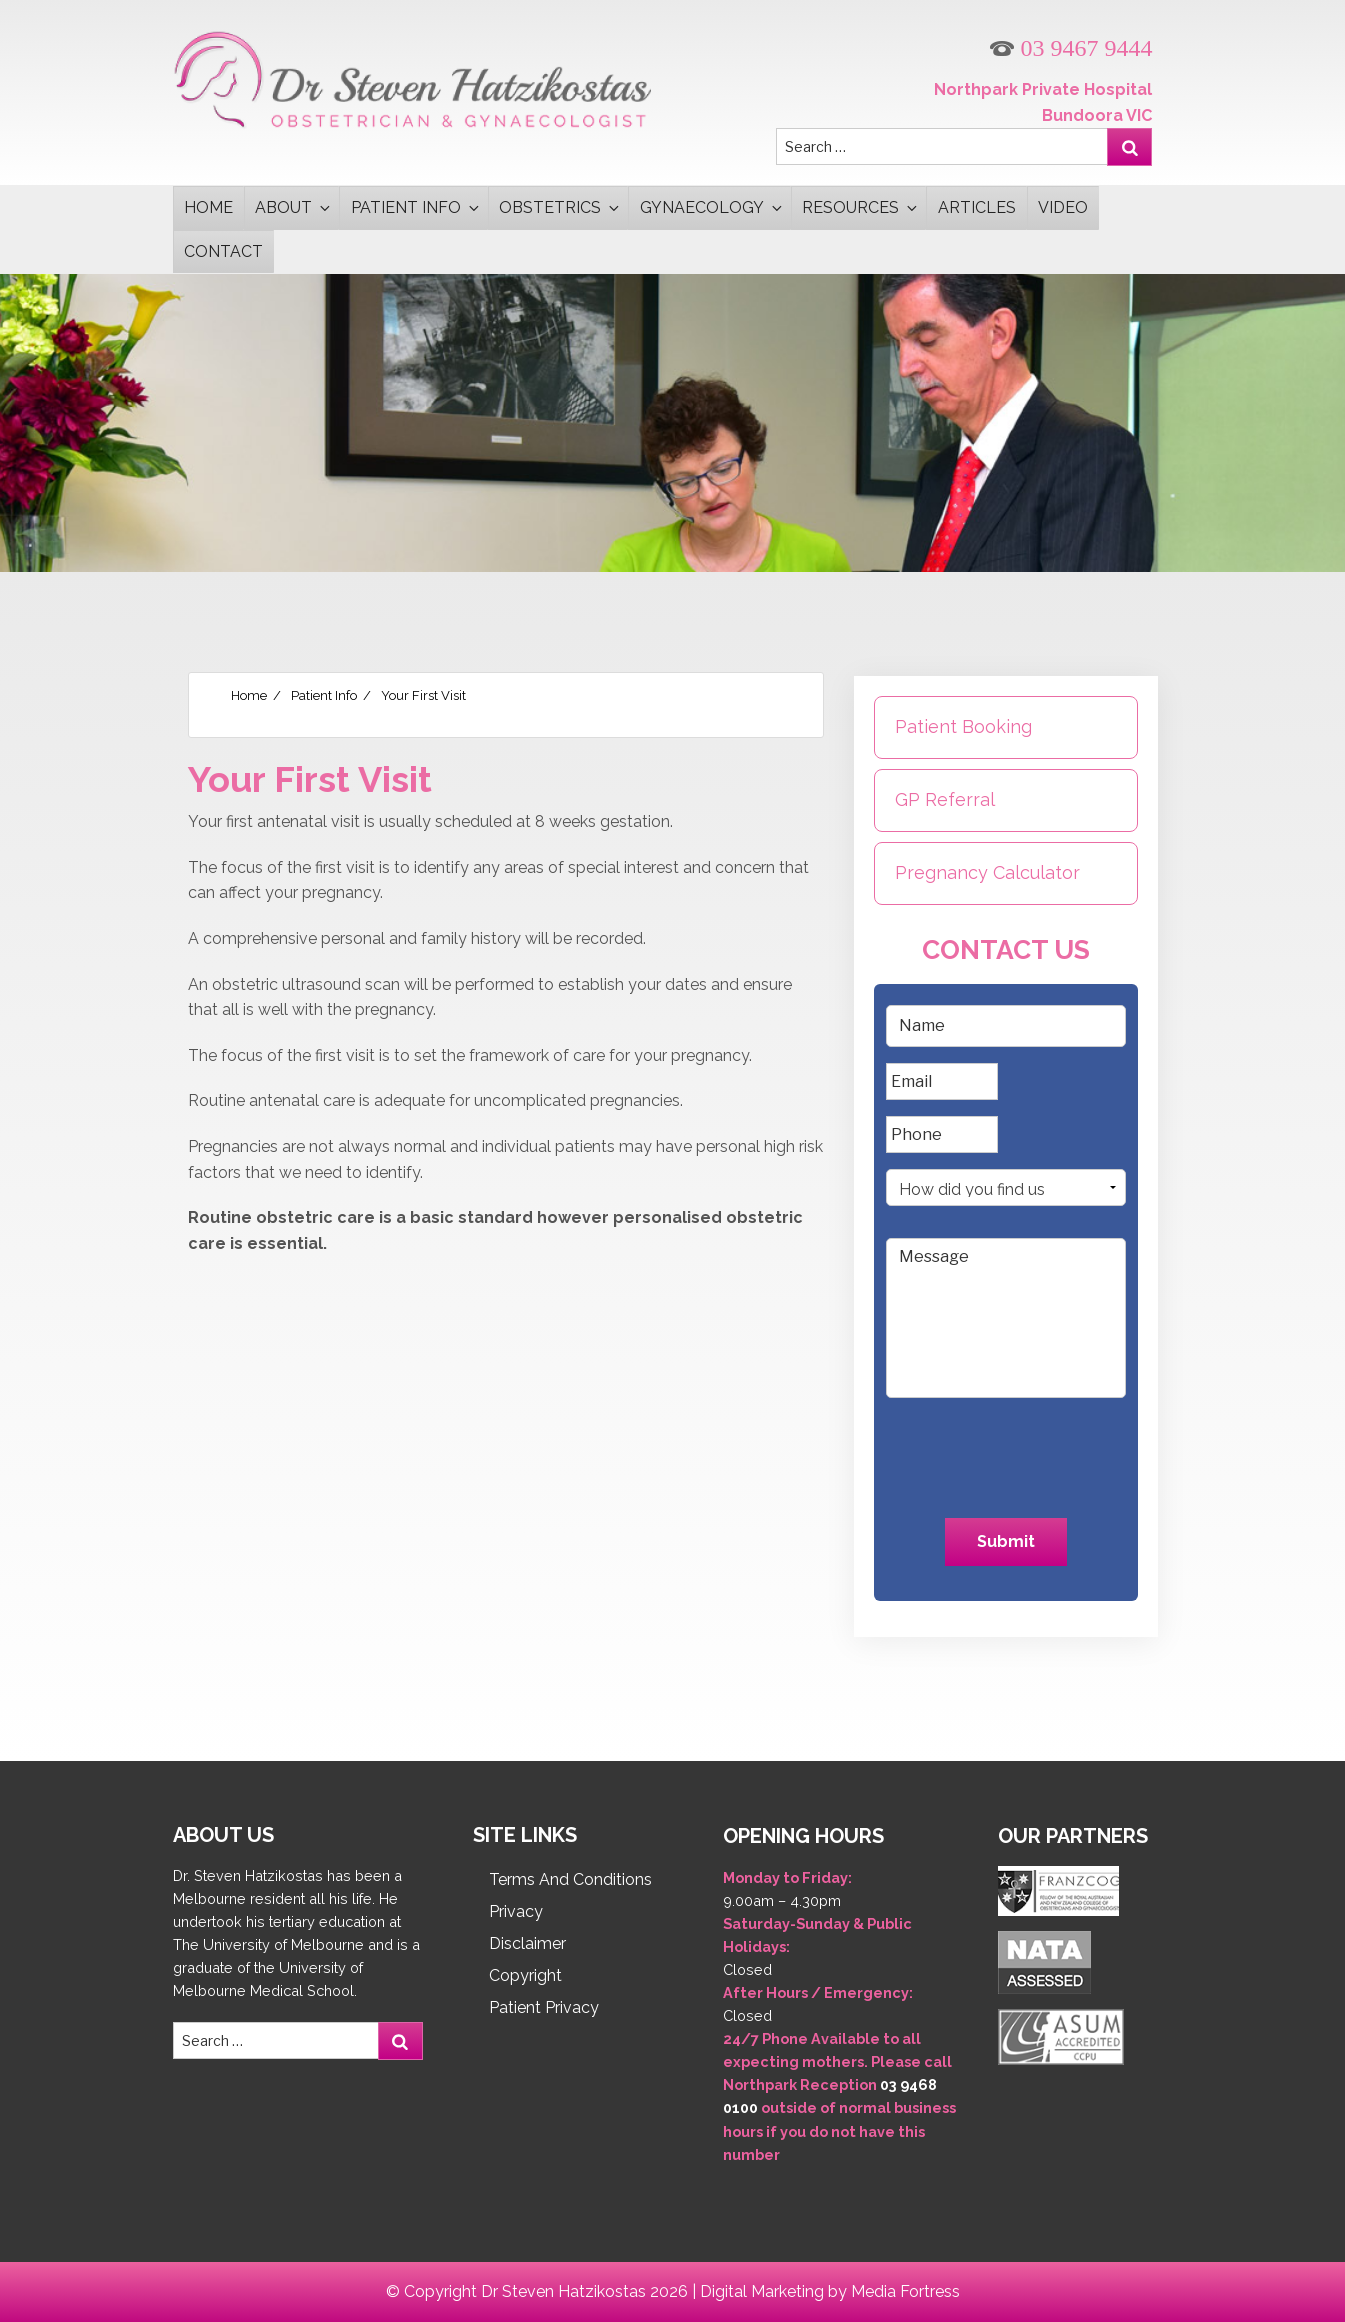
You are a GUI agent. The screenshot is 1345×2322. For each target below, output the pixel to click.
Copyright (525, 1975)
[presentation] (1005, 1453)
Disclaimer (527, 1943)
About (294, 207)
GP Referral (945, 799)
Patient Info (416, 207)
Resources (861, 207)
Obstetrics (560, 207)
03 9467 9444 (1071, 48)
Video (1063, 207)
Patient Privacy (544, 2007)
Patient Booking (963, 726)
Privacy (516, 1911)
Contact (223, 251)
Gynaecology (712, 207)
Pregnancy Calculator (987, 872)
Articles (977, 207)
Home (208, 207)
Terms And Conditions (570, 1879)
